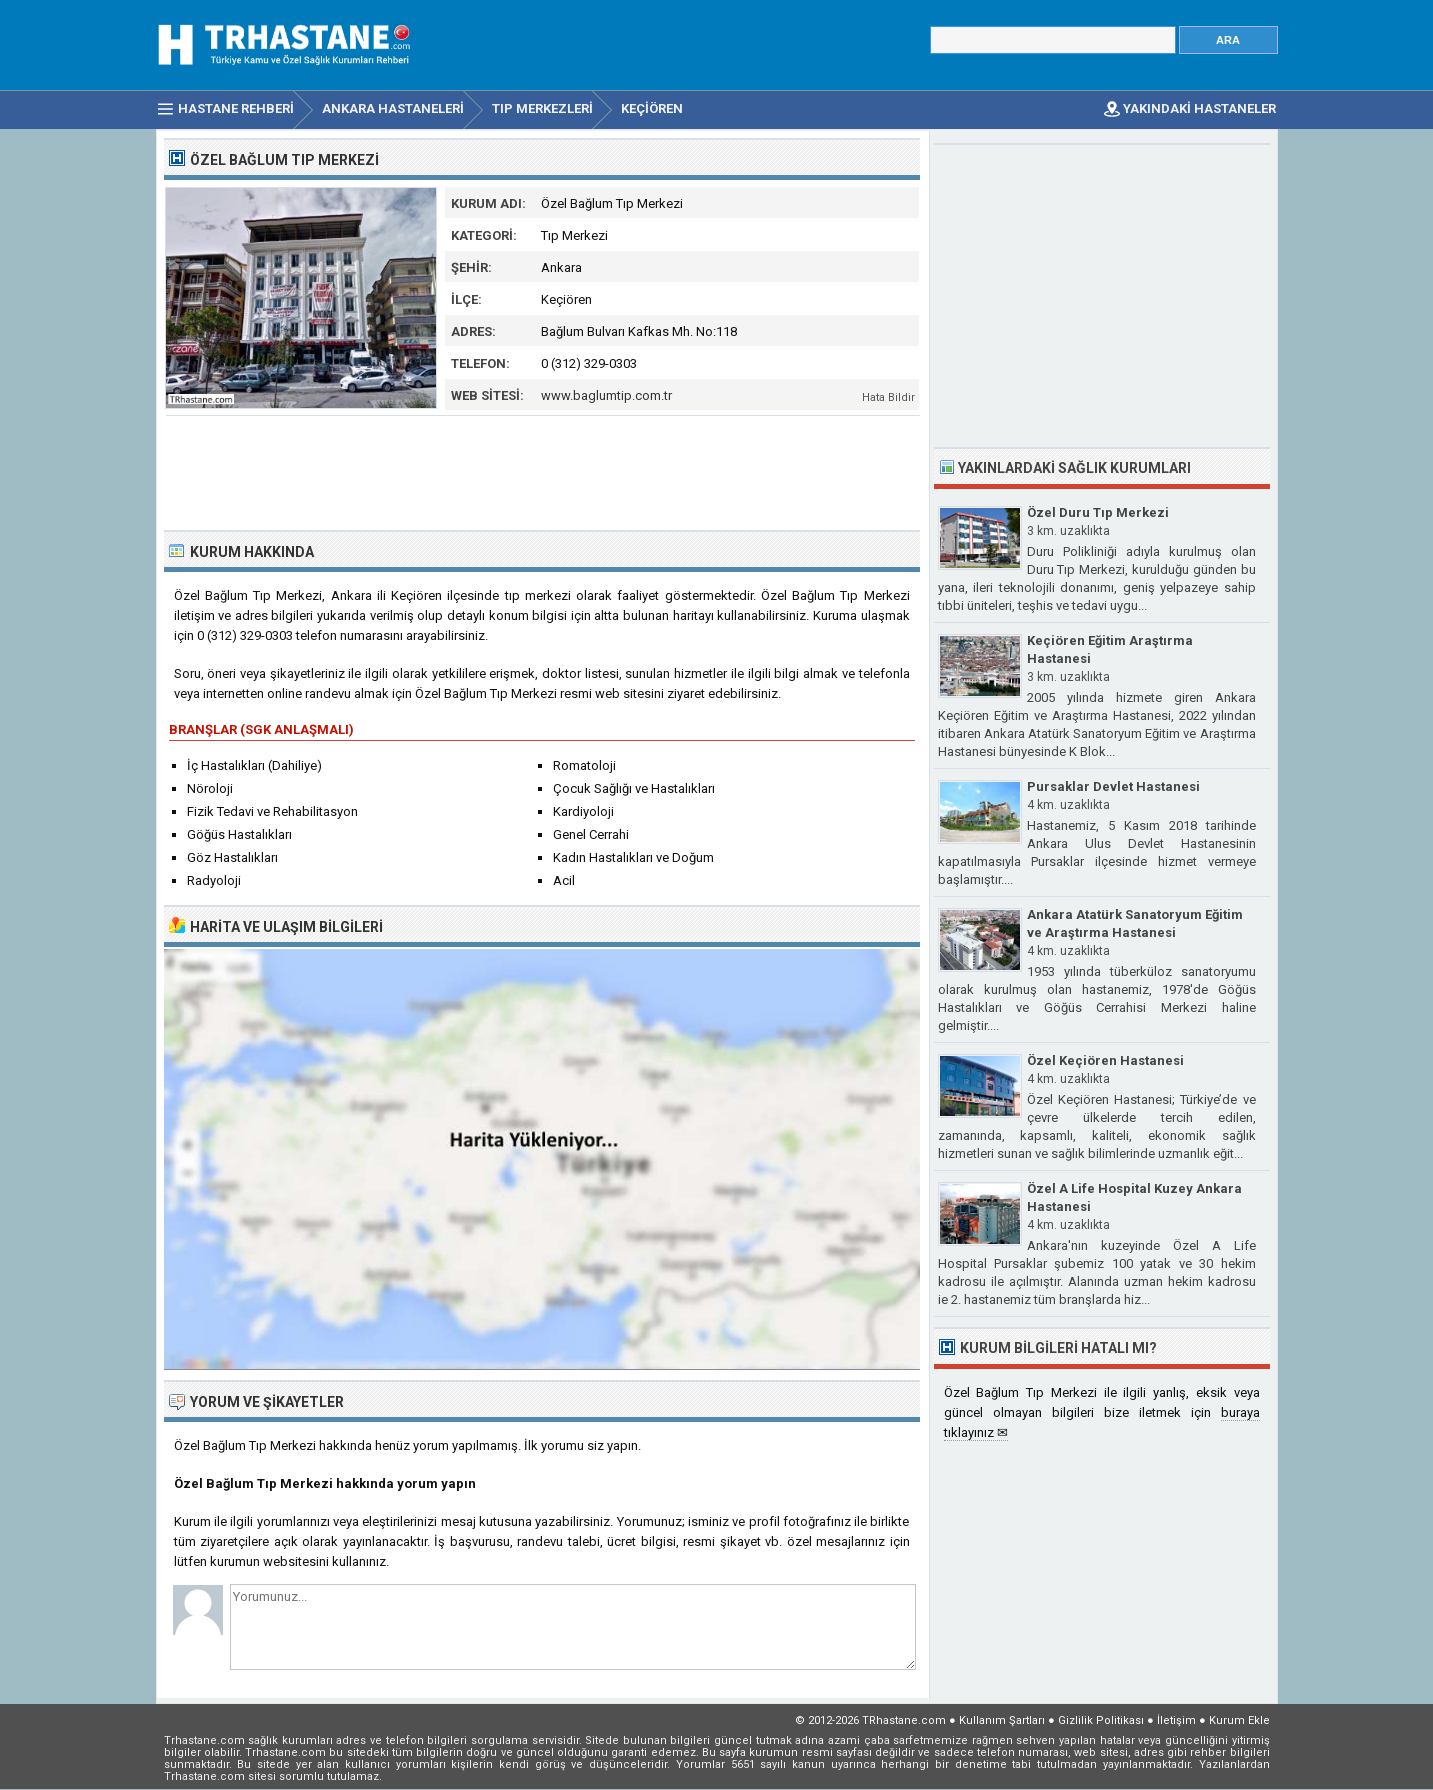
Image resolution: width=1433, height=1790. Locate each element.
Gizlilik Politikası (1101, 1720)
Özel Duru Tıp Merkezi (1098, 512)
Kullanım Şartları (1002, 1720)
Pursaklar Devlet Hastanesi (1113, 786)
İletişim (1176, 1720)
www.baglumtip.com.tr (606, 395)
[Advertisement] (543, 471)
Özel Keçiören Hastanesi (1105, 1060)
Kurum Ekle (1239, 1720)
